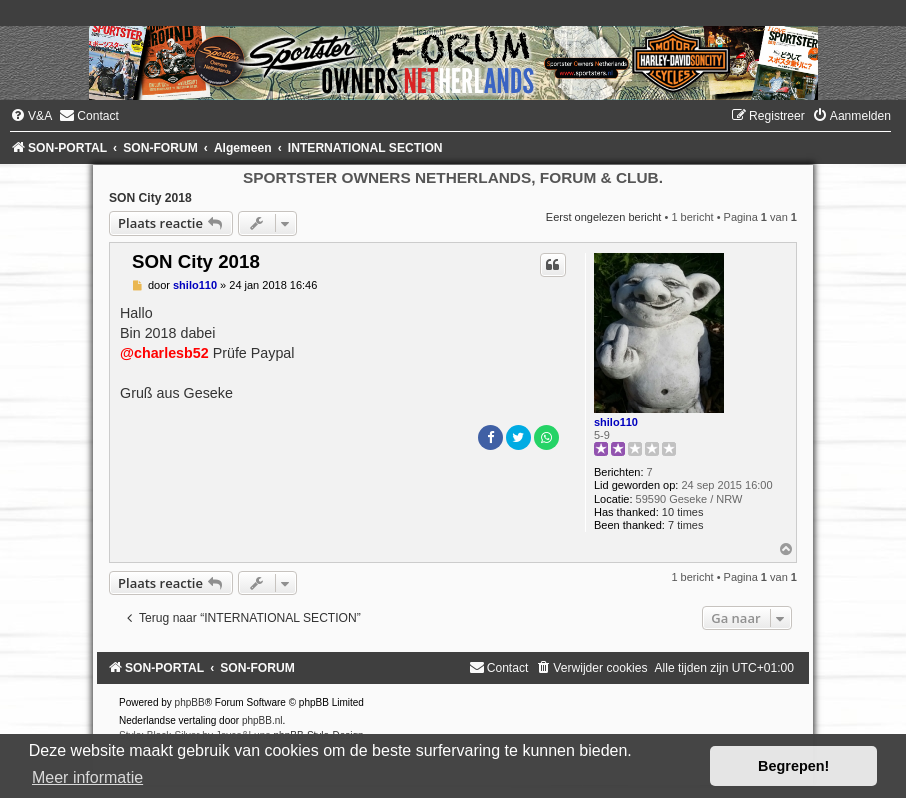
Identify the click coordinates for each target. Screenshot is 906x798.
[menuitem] (31, 116)
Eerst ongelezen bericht (604, 217)
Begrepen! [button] (793, 766)
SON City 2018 (150, 198)
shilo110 (616, 422)
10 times (683, 512)
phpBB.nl (262, 720)
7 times (685, 525)
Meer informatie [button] (87, 777)
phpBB (190, 702)
